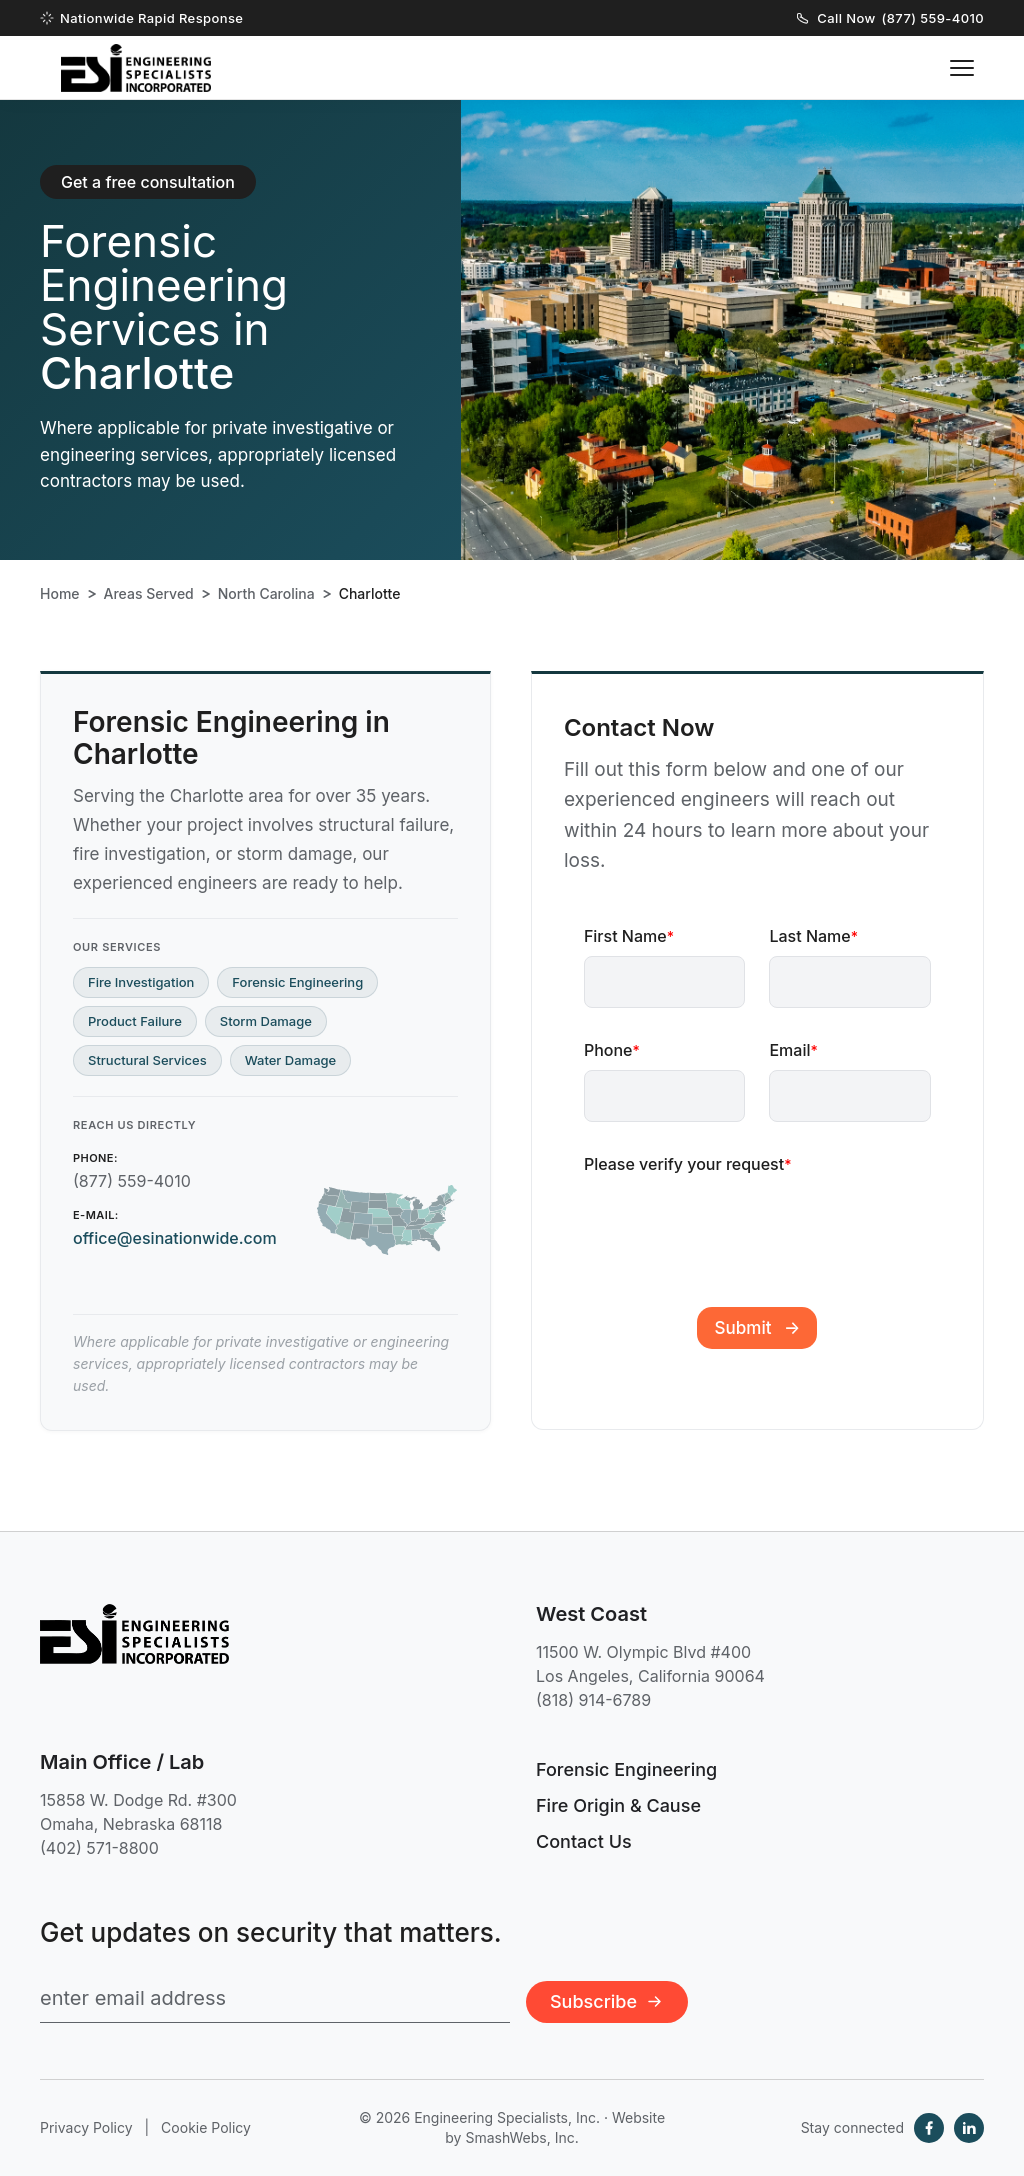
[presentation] (736, 1222)
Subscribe (607, 2001)
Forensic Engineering (297, 982)
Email (793, 1050)
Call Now (890, 18)
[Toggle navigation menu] (962, 68)
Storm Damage (266, 1021)
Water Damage (291, 1060)
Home (60, 594)
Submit (743, 1328)
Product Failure (135, 1021)
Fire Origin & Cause (618, 1805)
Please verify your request (688, 1164)
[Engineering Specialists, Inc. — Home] (136, 68)
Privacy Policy (86, 2127)
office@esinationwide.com (175, 1238)
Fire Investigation (141, 982)
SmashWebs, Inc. (521, 2137)
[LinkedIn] (969, 2128)
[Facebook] (929, 2128)
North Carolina (266, 594)
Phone (612, 1050)
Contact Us (584, 1841)
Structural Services (147, 1060)
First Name (629, 936)
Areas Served (149, 594)
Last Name (813, 936)
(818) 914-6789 (593, 1700)
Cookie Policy (206, 2127)
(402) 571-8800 (99, 1848)
